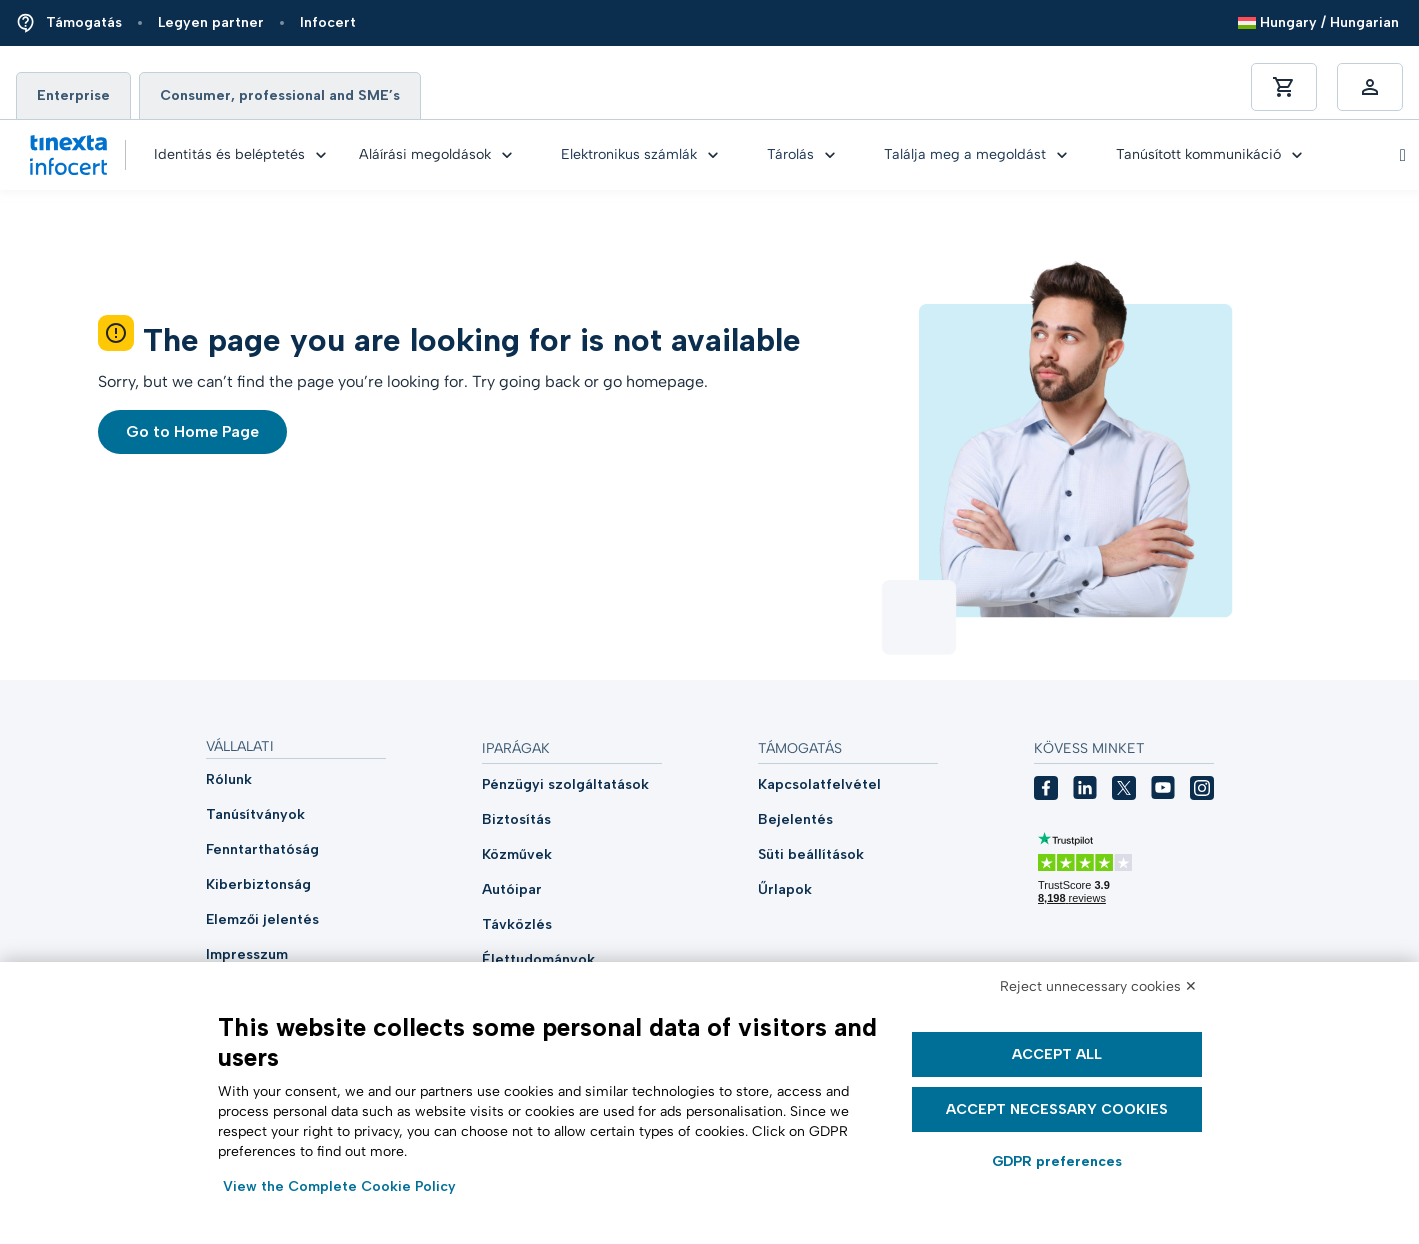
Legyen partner (211, 22)
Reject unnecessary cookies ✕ (1098, 986)
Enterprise (73, 95)
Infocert (328, 22)
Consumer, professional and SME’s (280, 95)
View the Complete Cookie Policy (339, 1186)
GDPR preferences (1057, 1161)
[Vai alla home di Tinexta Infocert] (68, 155)
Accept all (1057, 1054)
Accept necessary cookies (1057, 1109)
